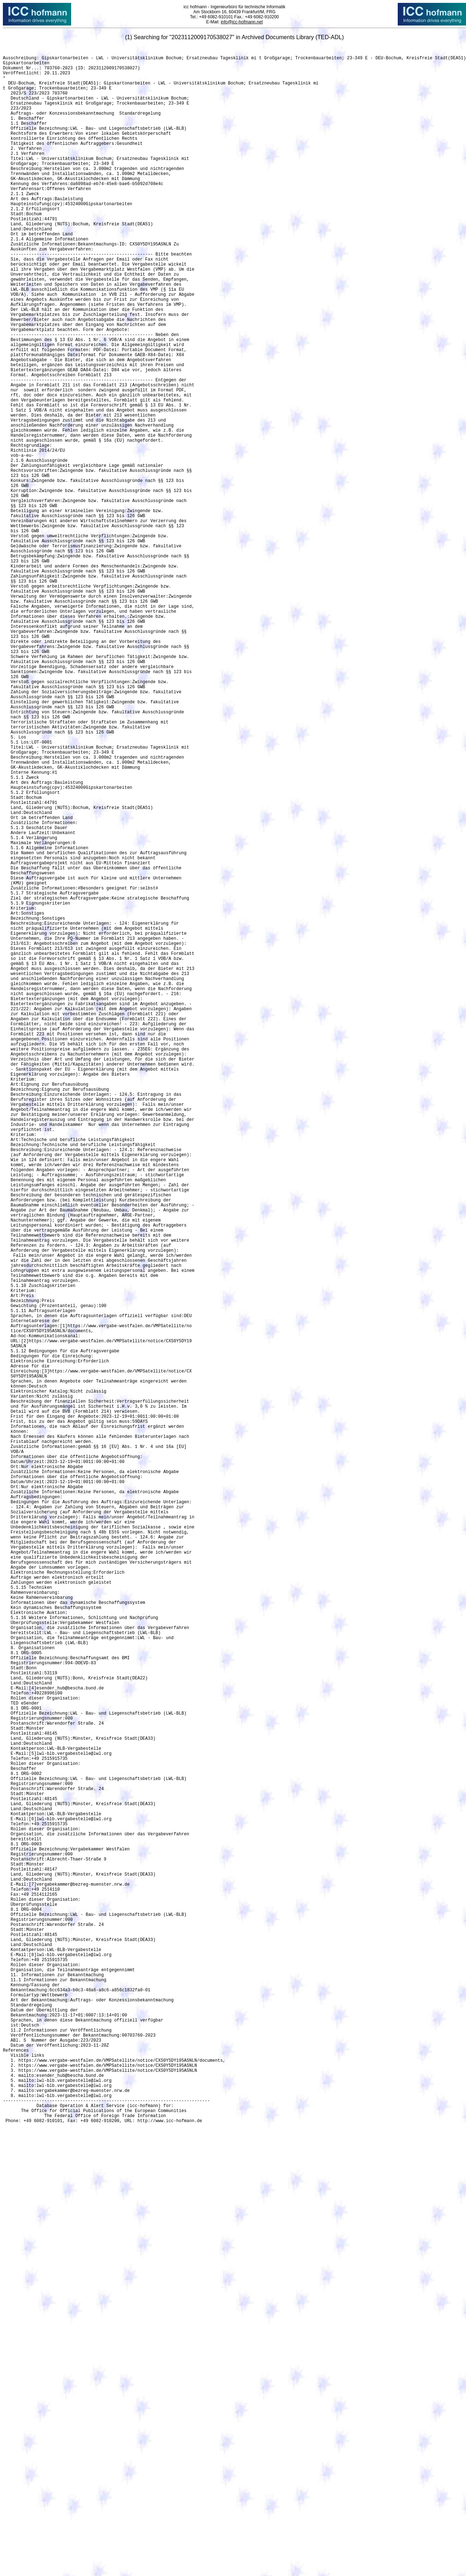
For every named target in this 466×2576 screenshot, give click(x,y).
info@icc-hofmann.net (242, 21)
